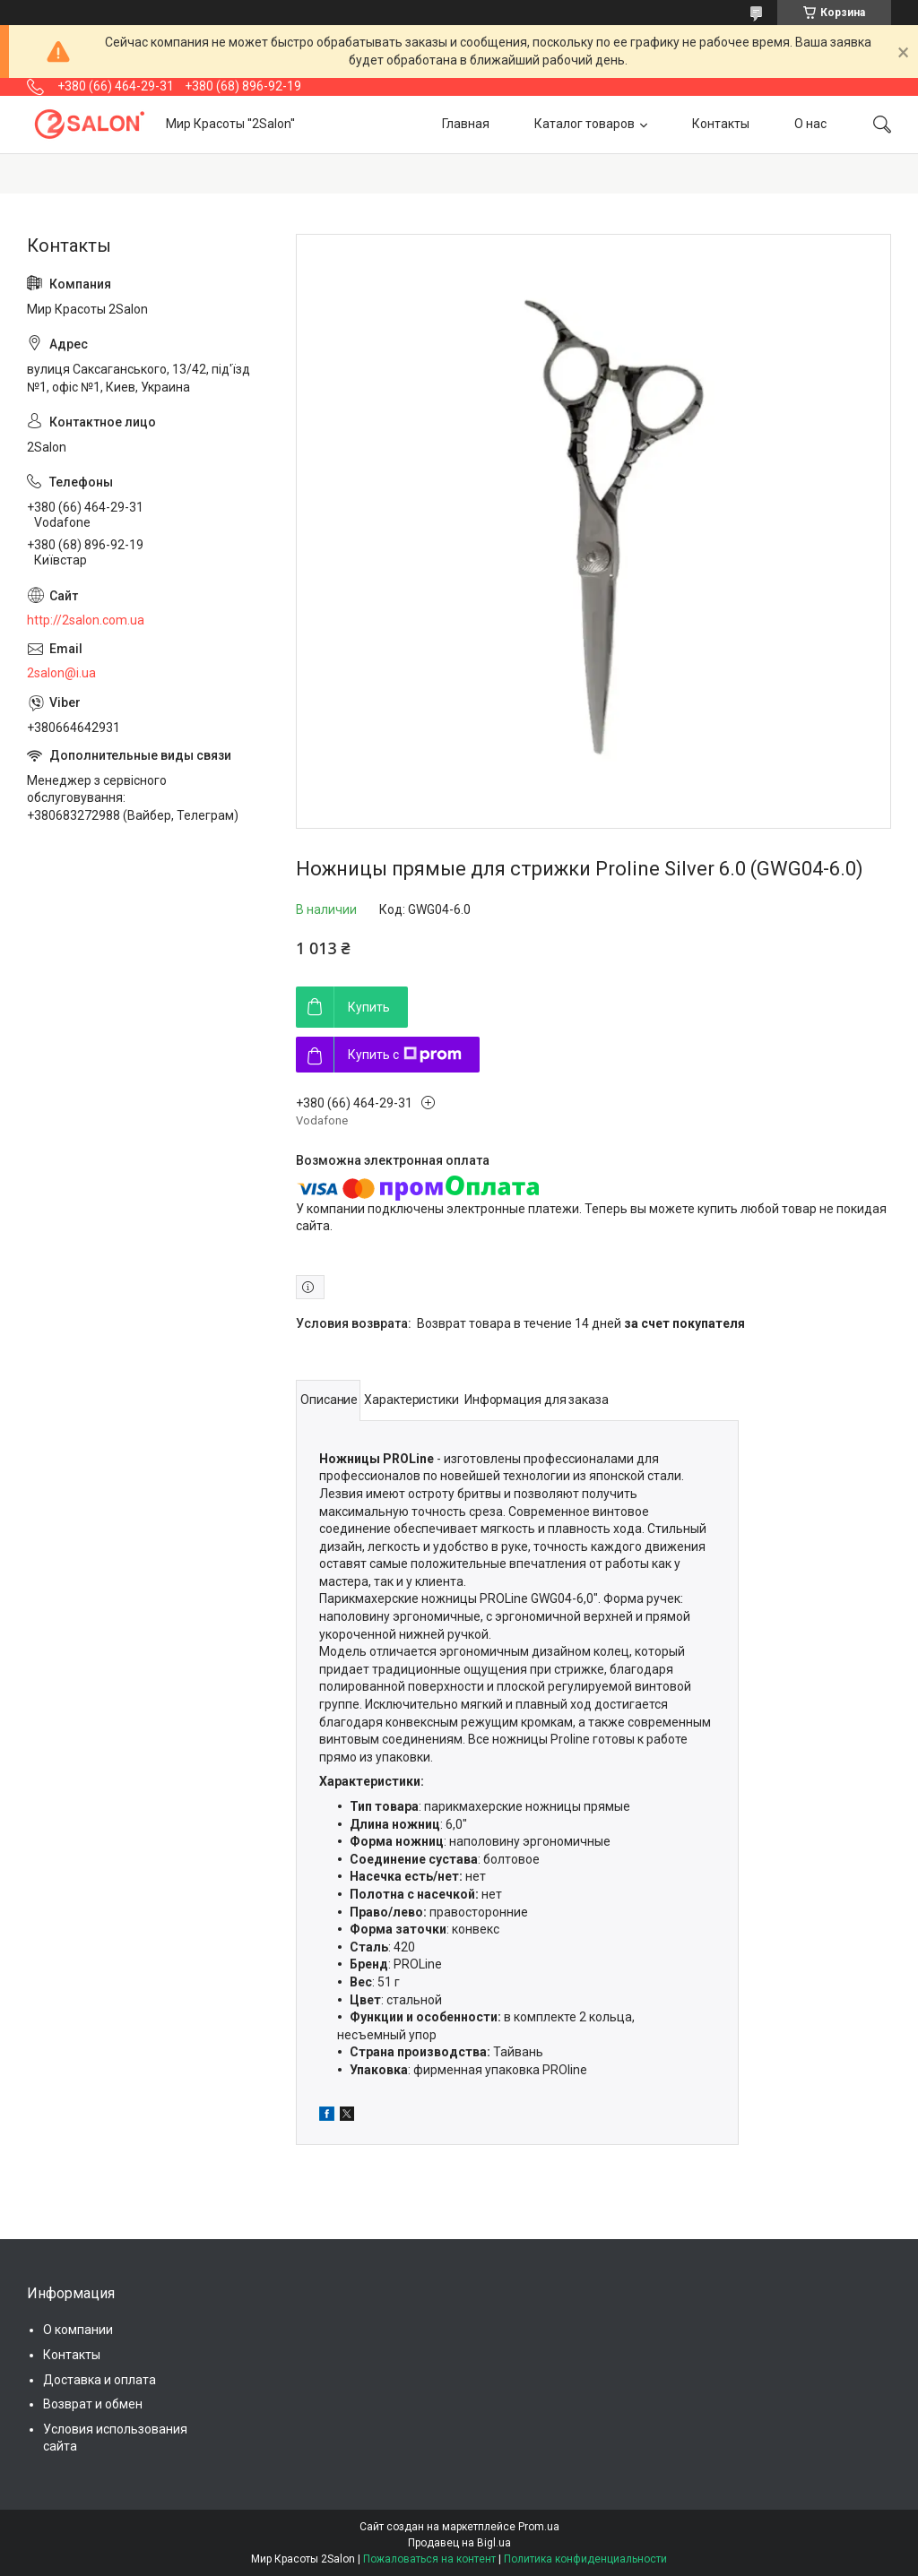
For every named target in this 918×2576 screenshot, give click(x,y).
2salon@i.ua (61, 673)
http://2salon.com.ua (85, 620)
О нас (810, 123)
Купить (369, 1007)
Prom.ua (538, 2526)
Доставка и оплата (99, 2380)
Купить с (405, 1055)
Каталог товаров (584, 123)
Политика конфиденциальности (585, 2559)
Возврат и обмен (93, 2404)
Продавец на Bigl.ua (459, 2543)
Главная (465, 123)
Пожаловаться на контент (429, 2559)
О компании (78, 2329)
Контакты (720, 123)
